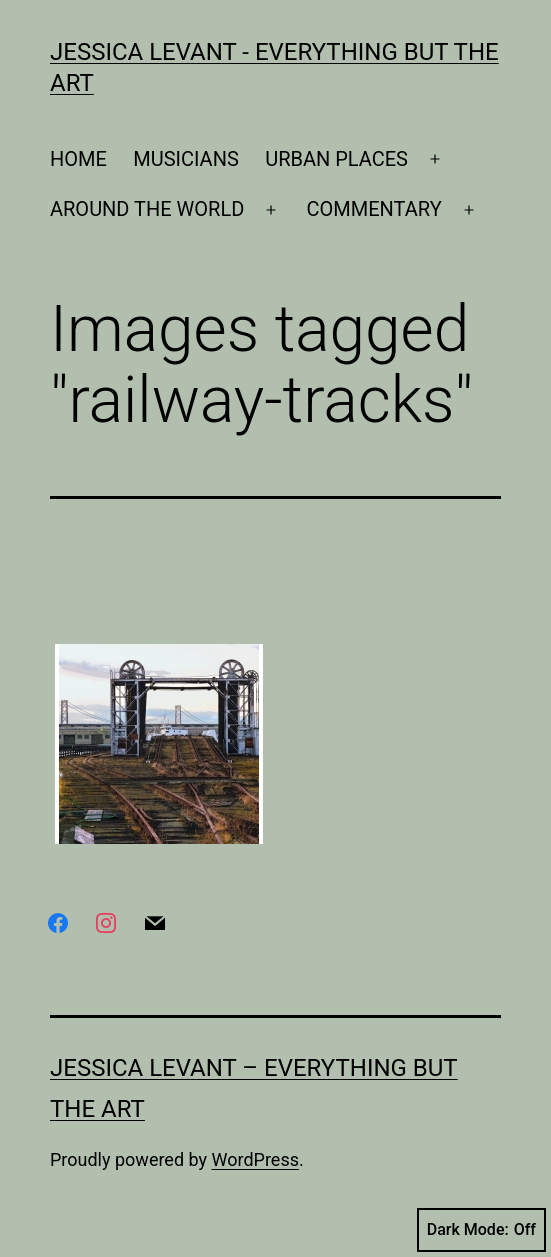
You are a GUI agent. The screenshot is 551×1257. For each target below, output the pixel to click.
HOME (78, 159)
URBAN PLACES (336, 159)
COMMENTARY (374, 209)
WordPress (255, 1159)
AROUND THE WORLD (147, 209)
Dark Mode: (481, 1230)
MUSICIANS (186, 159)
